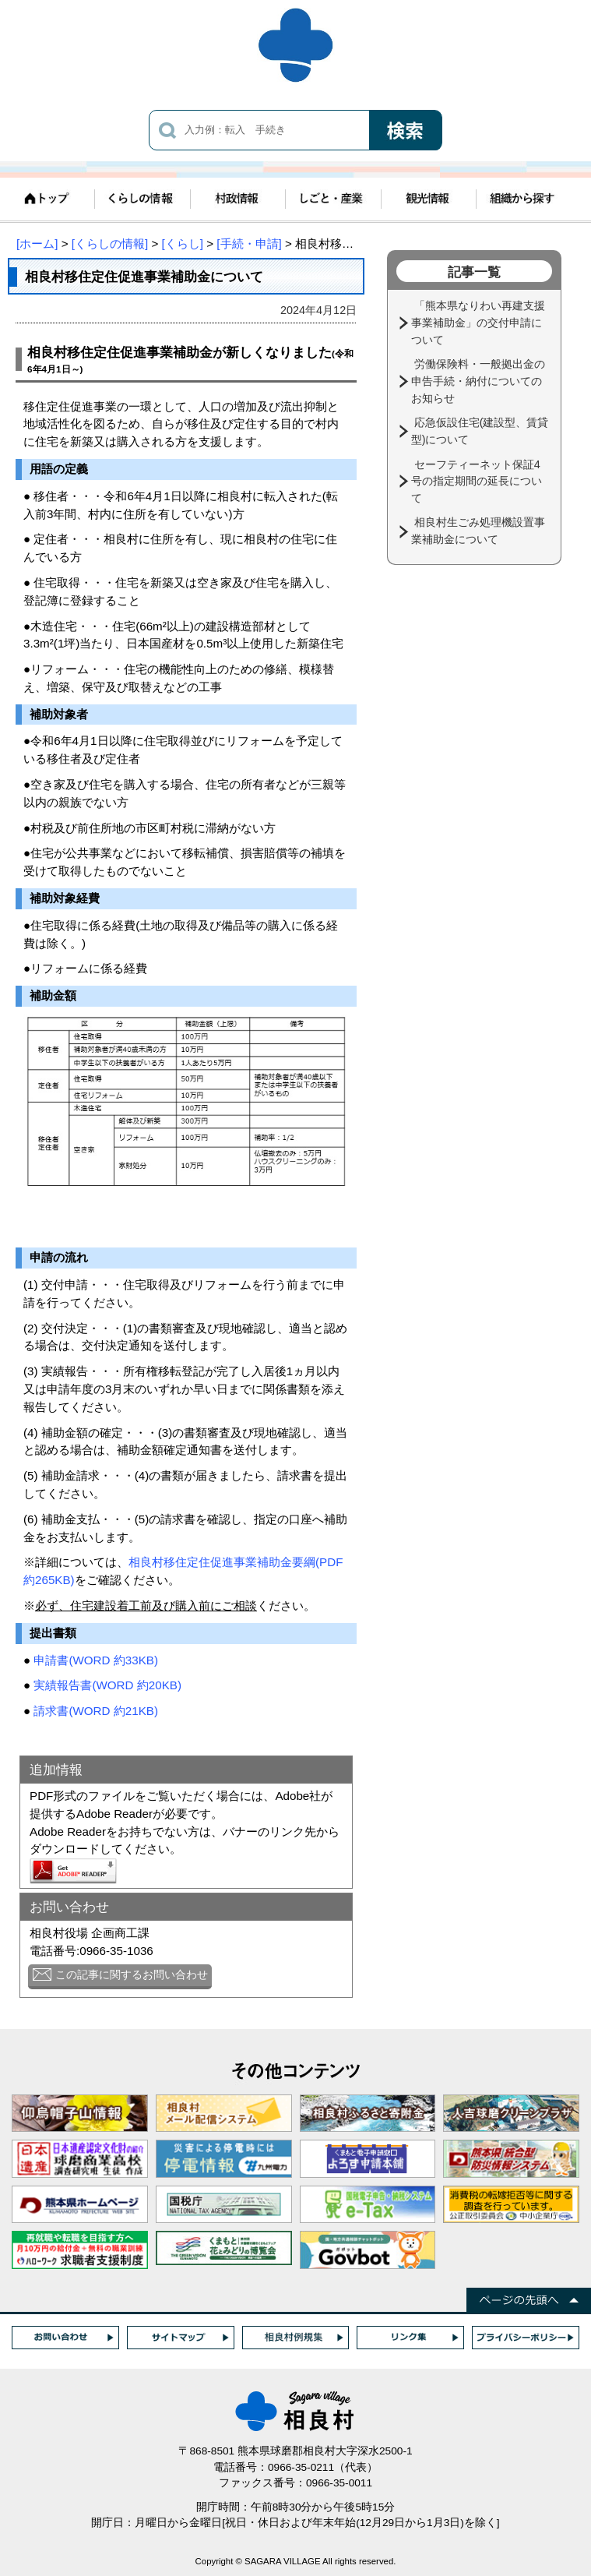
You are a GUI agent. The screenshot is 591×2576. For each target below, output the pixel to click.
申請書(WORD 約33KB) (95, 1660)
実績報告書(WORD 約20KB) (107, 1685)
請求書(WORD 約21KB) (95, 1710)
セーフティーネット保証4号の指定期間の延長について (476, 481)
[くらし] (182, 243)
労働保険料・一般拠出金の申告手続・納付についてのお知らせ (478, 381)
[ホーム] (37, 243)
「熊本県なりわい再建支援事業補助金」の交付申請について (478, 322)
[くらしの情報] (110, 243)
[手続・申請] (248, 243)
